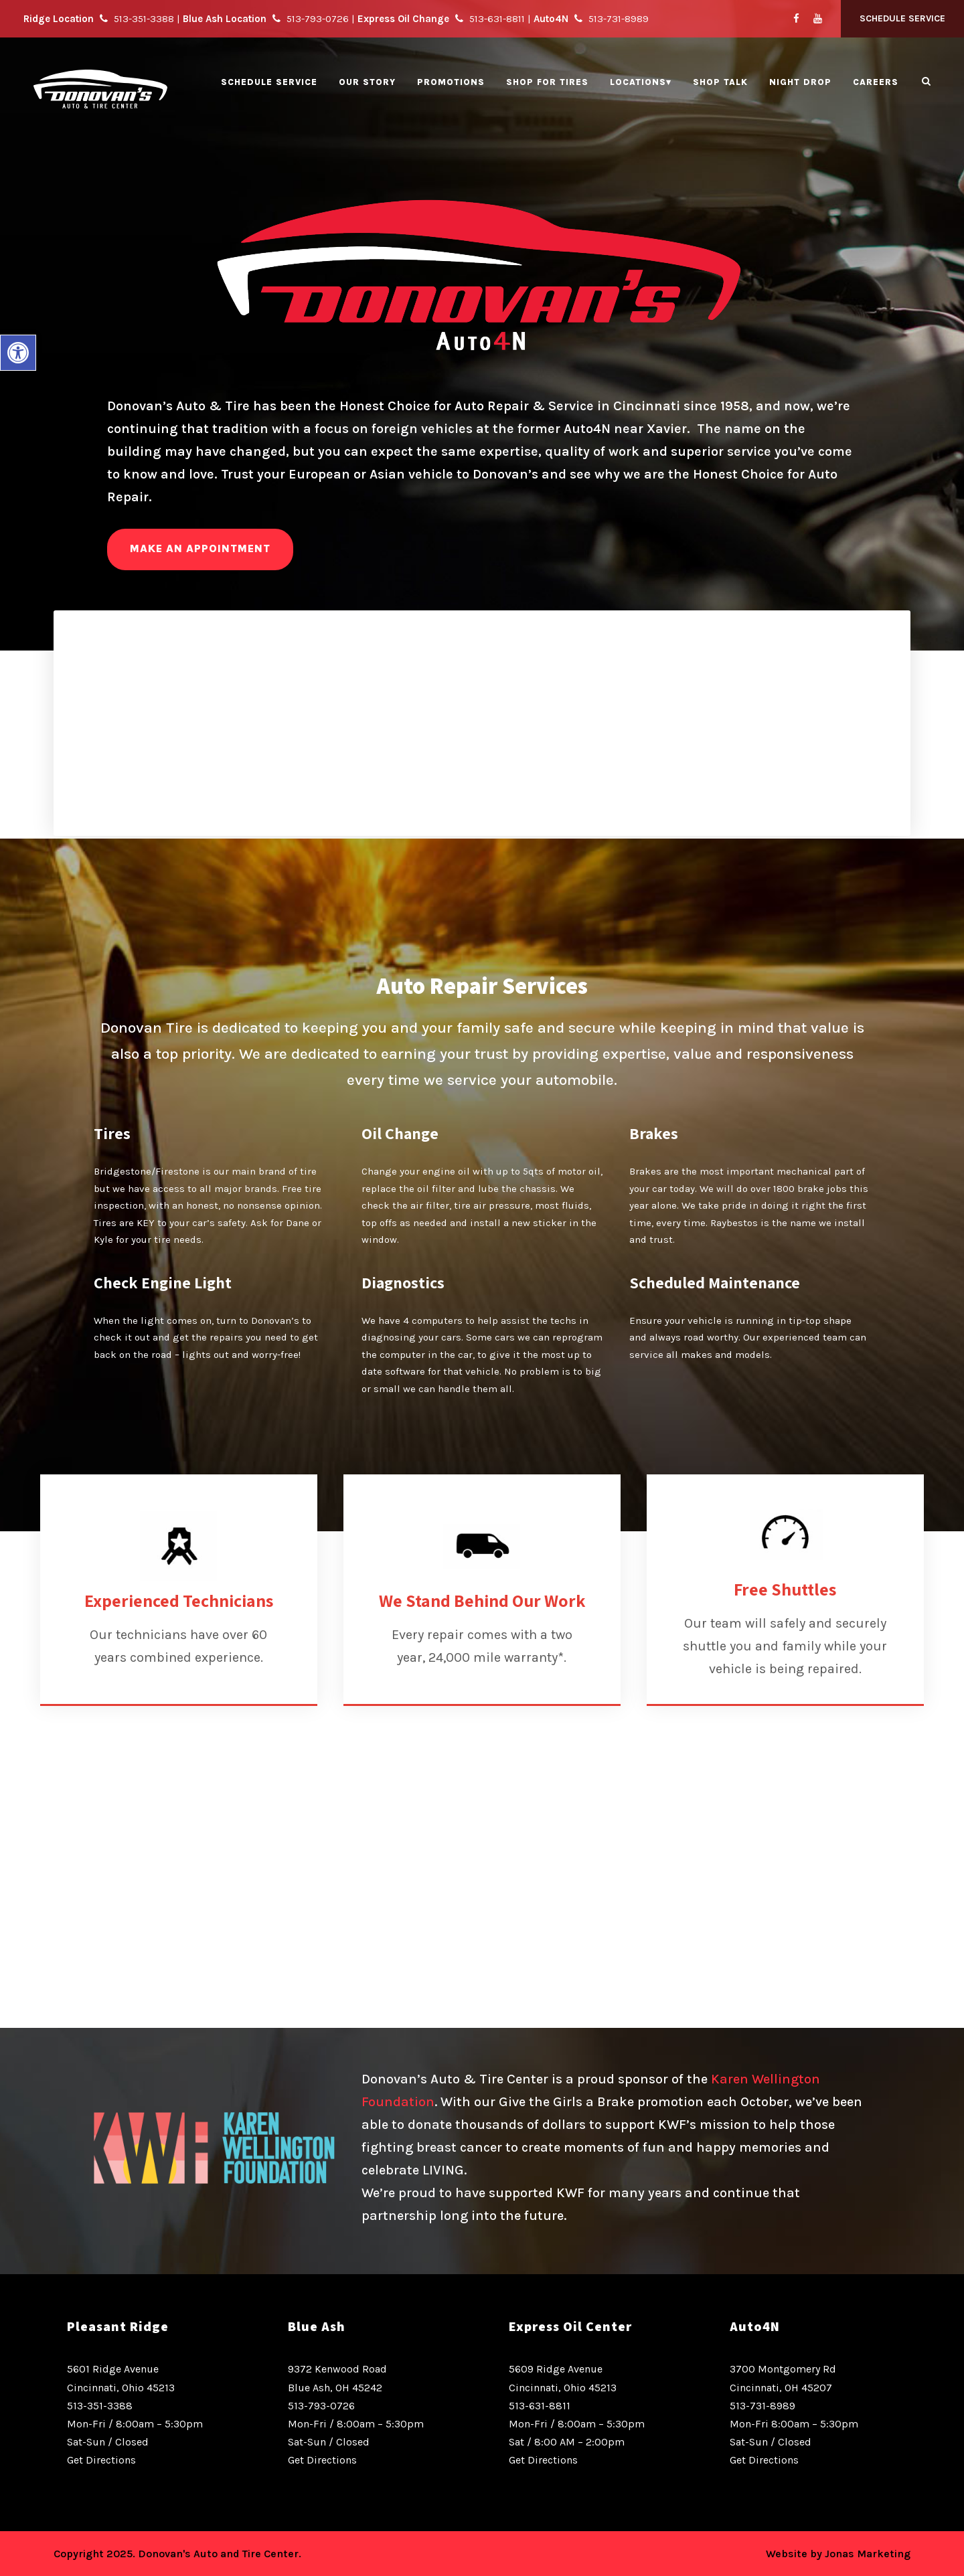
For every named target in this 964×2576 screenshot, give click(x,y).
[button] (18, 353)
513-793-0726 (321, 2405)
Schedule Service (902, 18)
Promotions (451, 82)
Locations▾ (640, 82)
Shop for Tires (547, 82)
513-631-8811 (539, 2405)
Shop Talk (720, 82)
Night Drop (800, 82)
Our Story (367, 82)
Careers (875, 82)
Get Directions (101, 2460)
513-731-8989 (762, 2405)
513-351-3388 (100, 2405)
